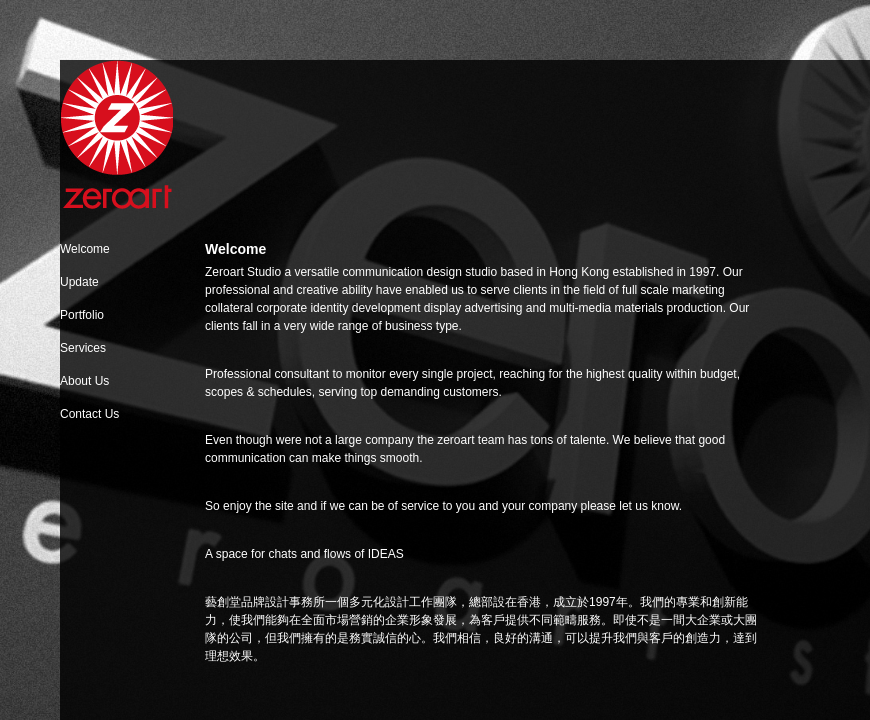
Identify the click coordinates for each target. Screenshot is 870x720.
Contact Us (89, 414)
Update (79, 282)
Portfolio (82, 315)
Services (83, 348)
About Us (84, 381)
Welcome (85, 249)
